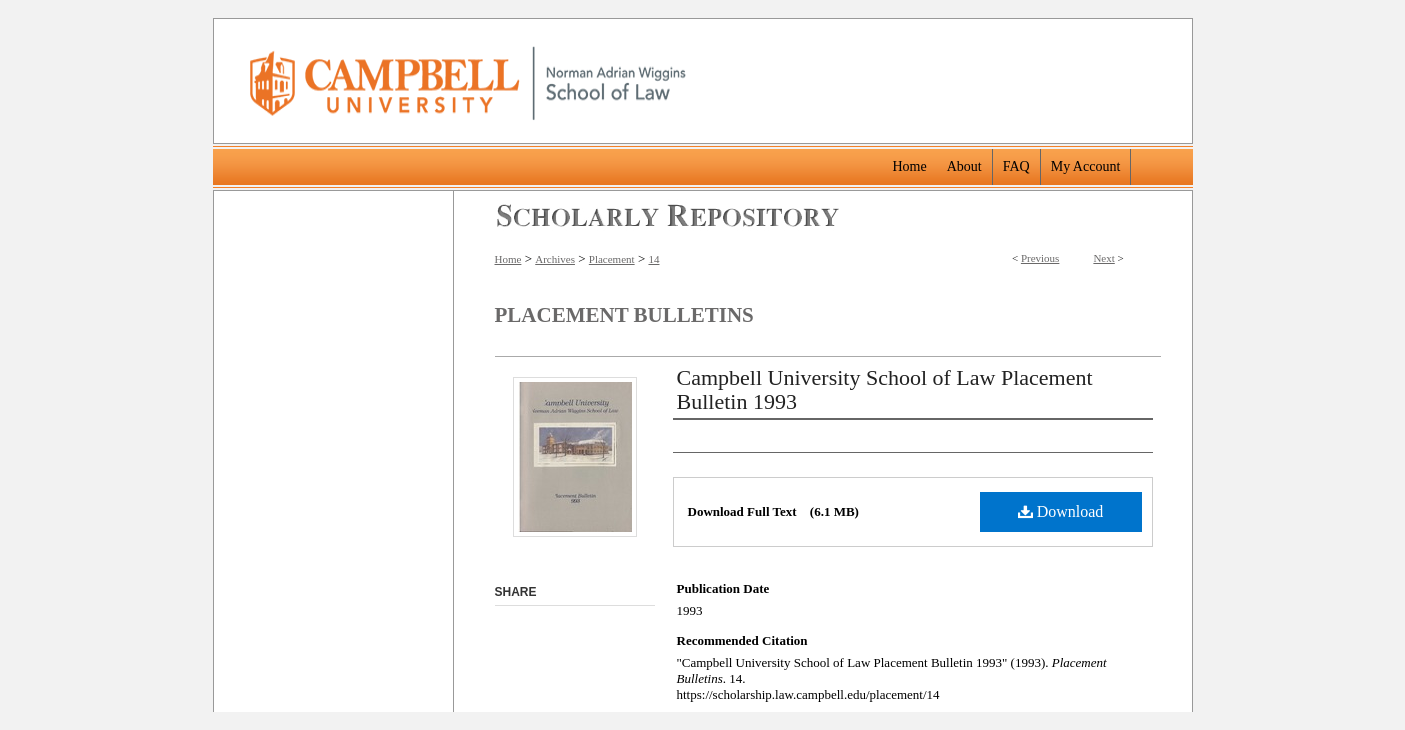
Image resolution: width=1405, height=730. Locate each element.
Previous (1040, 258)
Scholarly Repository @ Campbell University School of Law (668, 216)
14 (653, 259)
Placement (612, 259)
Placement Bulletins (624, 315)
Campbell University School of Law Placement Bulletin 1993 (885, 389)
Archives (555, 259)
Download (1061, 511)
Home (508, 259)
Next (1103, 258)
